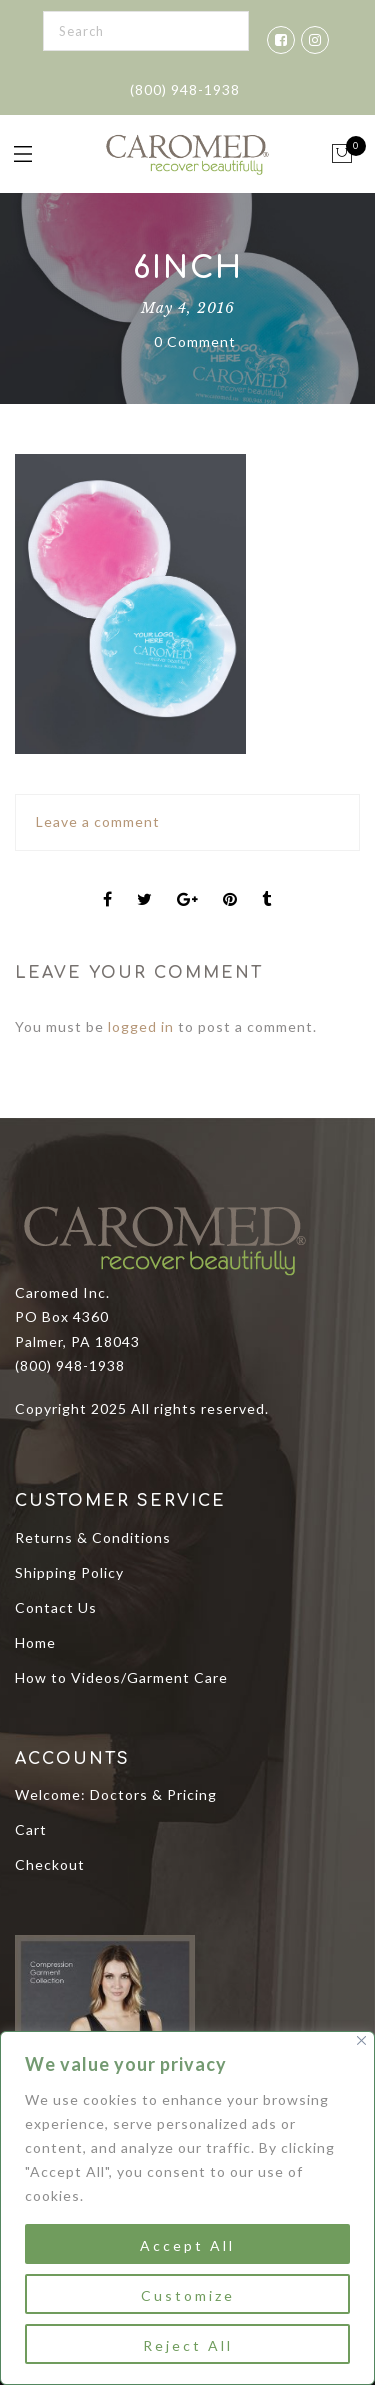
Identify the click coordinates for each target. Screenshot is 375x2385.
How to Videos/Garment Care (121, 1677)
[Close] (361, 2040)
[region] (187, 2208)
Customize (188, 2295)
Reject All (188, 2345)
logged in (141, 1026)
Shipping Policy (69, 1572)
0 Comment (195, 341)
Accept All (187, 2245)
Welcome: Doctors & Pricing (116, 1794)
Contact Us (56, 1607)
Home (35, 1642)
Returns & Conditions (93, 1537)
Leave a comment (98, 821)
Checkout (50, 1864)
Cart (31, 1829)
